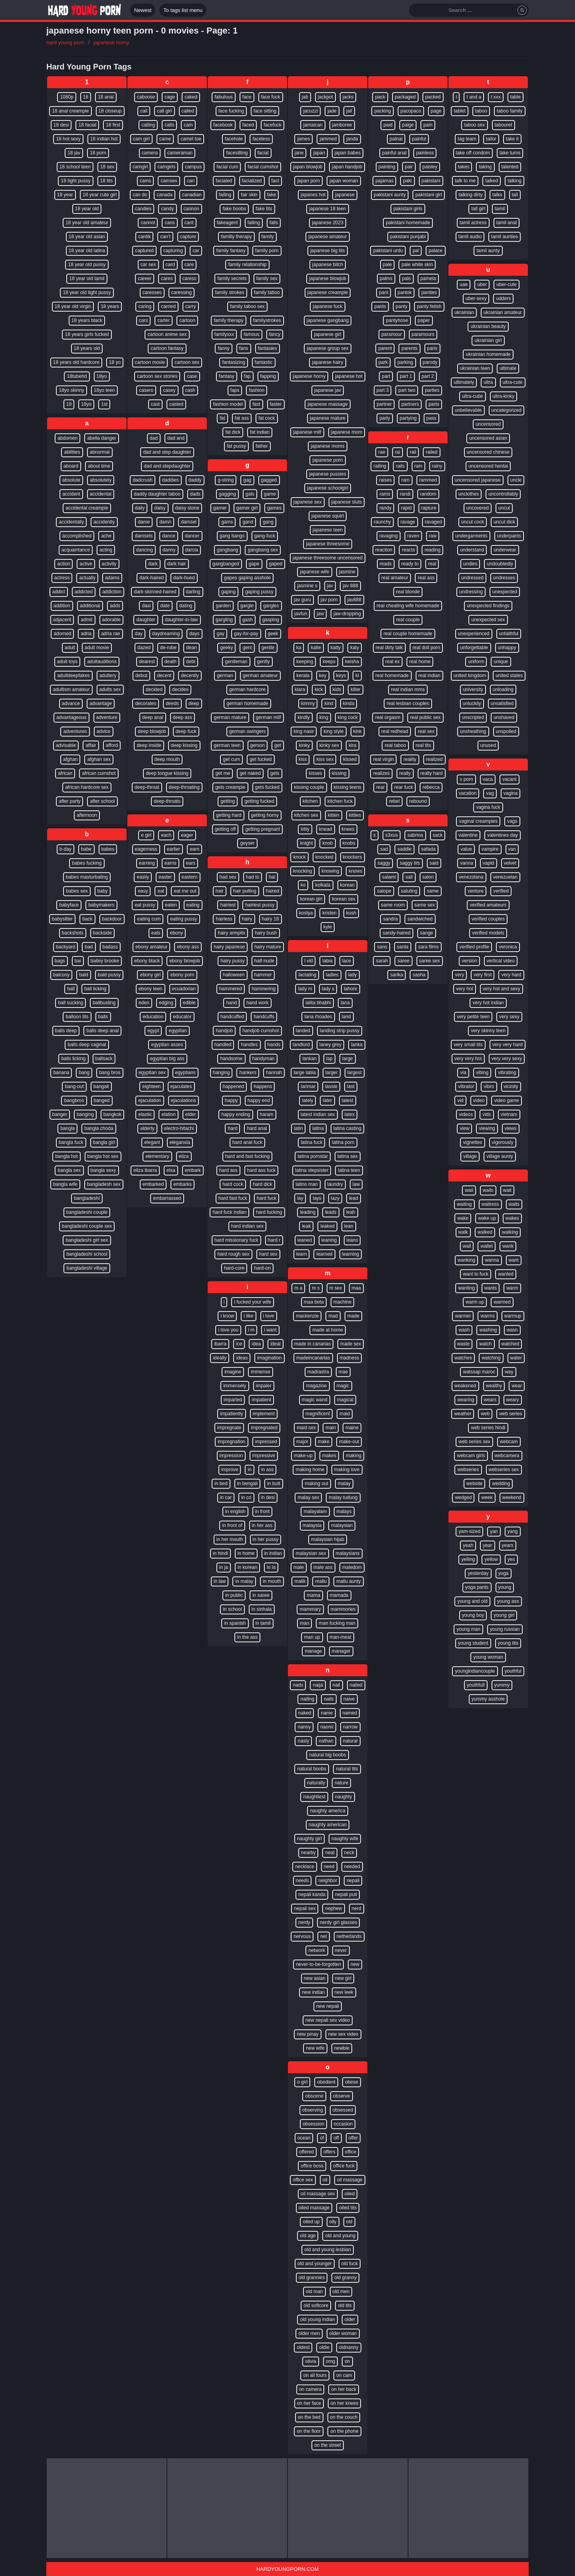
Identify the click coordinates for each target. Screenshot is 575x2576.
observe (341, 2096)
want (514, 1260)
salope (384, 891)
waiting (464, 1204)
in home (246, 1553)
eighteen (151, 1086)
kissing (339, 773)
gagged (269, 480)
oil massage (350, 2180)
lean (348, 1226)
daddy (195, 480)
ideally (219, 1358)
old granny (345, 2277)
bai (78, 961)
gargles (271, 605)
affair (90, 745)
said (434, 863)
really (405, 773)
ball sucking (70, 1003)
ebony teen (150, 989)
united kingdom (470, 675)
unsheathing (473, 731)
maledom (352, 1567)
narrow (350, 1727)
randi (405, 494)
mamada (339, 1595)
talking (514, 181)
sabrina (415, 835)
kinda (349, 703)
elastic (145, 1114)
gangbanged (225, 564)
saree (403, 961)
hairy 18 (270, 919)
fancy (275, 334)
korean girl (311, 899)
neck (349, 1852)
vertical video (501, 961)
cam (188, 125)
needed (352, 1866)
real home (419, 661)
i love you (228, 1330)
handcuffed (232, 1016)
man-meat (340, 1637)
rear (380, 787)
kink (357, 731)
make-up (303, 1455)
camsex (169, 181)
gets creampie (230, 787)
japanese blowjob (327, 278)
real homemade (391, 675)
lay (300, 1198)
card (170, 264)
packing (382, 111)
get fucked (261, 759)
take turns (510, 153)
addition (62, 605)
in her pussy (266, 1539)
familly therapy (236, 236)
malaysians (348, 1553)
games (274, 508)
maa (356, 1288)
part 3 (383, 390)
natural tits (347, 1769)
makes (329, 1455)
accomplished (76, 536)
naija (318, 1685)
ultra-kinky (504, 396)
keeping (304, 661)
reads (386, 564)
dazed (144, 647)
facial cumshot (263, 167)
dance (168, 536)
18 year (65, 195)
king (323, 717)
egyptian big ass (167, 1058)
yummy (502, 1685)
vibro (489, 1086)
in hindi (220, 1553)
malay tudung (343, 1497)
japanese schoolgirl (327, 488)
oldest (303, 2347)
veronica (508, 947)
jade (332, 111)
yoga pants (477, 1587)
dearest (147, 661)
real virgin (383, 759)
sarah (382, 961)
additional (90, 605)
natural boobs (311, 1769)
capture (188, 236)
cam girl (141, 139)
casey (169, 390)
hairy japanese (229, 947)
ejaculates (181, 1086)
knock (299, 857)
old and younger (314, 2263)
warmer (463, 1316)
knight (306, 843)
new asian (314, 1978)
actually (87, 578)
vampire (490, 849)
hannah (274, 1072)
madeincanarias (313, 1358)
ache (106, 536)
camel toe (190, 139)
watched (510, 1344)
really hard (431, 773)
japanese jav (327, 390)
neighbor (327, 1880)
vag (490, 793)
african (65, 773)
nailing (307, 1699)
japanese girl (327, 334)
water (516, 1358)
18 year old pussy (86, 264)
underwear (505, 550)
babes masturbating (87, 877)
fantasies (267, 348)
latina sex (347, 1156)
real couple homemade (407, 633)
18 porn (98, 153)
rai (397, 452)
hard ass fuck (261, 1170)
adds (115, 605)
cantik (144, 236)
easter (165, 877)
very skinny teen (488, 1030)
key (323, 675)
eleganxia (180, 1142)
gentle (268, 647)
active (85, 564)
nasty (303, 1741)
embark (193, 1170)
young (505, 1587)
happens (263, 1086)
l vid (308, 961)
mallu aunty (348, 1581)
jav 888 (350, 586)
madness (349, 1358)
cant (189, 222)
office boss (312, 2166)
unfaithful (509, 633)
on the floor (309, 2431)
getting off (225, 829)
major (302, 1441)
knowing (330, 871)
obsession (313, 2124)
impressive (263, 1455)
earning (147, 863)
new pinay (307, 2034)
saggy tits (410, 863)
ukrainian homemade (488, 354)
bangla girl (104, 1142)
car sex (148, 264)
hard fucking (269, 1212)
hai (272, 877)
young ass (508, 1601)
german (225, 675)
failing (225, 195)
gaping (228, 592)
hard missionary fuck (236, 1240)
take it (512, 139)
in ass (267, 1469)
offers (329, 2152)
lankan (309, 1058)
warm (512, 1288)
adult (70, 647)
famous (251, 334)
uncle (516, 480)
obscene (314, 2096)
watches (463, 1358)
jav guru (302, 600)
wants (490, 1288)
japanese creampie (327, 292)
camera (150, 153)
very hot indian (488, 1003)
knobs (349, 843)
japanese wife (314, 572)
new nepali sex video (327, 2020)
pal (415, 250)
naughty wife (344, 1838)
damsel (188, 522)
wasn (512, 1330)
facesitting (237, 153)
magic (343, 1386)
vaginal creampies (478, 821)
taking (485, 167)
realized (434, 759)
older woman (343, 2333)
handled (223, 1044)
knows (355, 871)
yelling (468, 1559)
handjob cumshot (260, 1030)
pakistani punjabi (408, 236)
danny (169, 550)
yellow (491, 1559)
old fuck (349, 2263)
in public (234, 1595)
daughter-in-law (181, 619)
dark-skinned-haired (155, 592)
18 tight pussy (75, 181)
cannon (191, 208)
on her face (309, 2403)
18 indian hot (104, 139)
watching (491, 1358)
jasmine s (307, 586)
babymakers (101, 905)
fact (275, 181)
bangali (101, 1086)
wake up (487, 1218)
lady (352, 975)
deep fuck (186, 731)
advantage (100, 703)
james (303, 139)
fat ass (242, 418)
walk (463, 1232)
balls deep (66, 1030)
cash (190, 390)
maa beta (314, 1302)
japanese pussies (327, 474)
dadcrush (142, 480)
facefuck (273, 125)
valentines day (502, 835)
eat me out (185, 891)
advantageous (71, 717)
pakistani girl (428, 195)
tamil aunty (488, 250)
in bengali (247, 1483)
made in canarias (312, 1344)
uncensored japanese (478, 480)
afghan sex (99, 759)
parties (432, 390)
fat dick (232, 432)
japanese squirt (327, 516)
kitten (333, 815)
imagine (232, 1372)
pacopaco (411, 111)
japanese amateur (327, 236)
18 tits (106, 181)
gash (247, 619)
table (515, 97)
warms (487, 1316)
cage (170, 97)
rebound (418, 801)
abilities (72, 452)
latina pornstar (312, 1156)
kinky (304, 745)
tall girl (478, 208)
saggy (383, 863)
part (386, 376)
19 (68, 404)
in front (262, 1511)
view (464, 1128)
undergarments (471, 536)
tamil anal (506, 222)
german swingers (247, 731)
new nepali (327, 2006)
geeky (226, 647)
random (428, 494)
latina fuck (311, 1142)
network (316, 1950)
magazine (316, 1386)
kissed (350, 759)
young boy (473, 1615)
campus (193, 167)
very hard (511, 975)
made (353, 1316)
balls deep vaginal (86, 1044)
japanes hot (313, 195)
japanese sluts (346, 502)
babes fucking (86, 863)
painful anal (394, 153)
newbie (341, 2048)
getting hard (228, 815)
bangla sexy (103, 1170)
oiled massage (314, 2208)
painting (387, 167)
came (165, 139)
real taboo (395, 745)
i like (248, 1316)
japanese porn (327, 460)
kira (352, 745)
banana (61, 1072)
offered (306, 2152)
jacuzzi (310, 111)
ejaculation (149, 1100)
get (277, 745)
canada (164, 195)
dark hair (176, 564)
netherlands (349, 1936)
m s (315, 1288)
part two (406, 390)
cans (169, 222)
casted (176, 404)
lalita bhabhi (318, 1003)
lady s (328, 989)
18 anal (105, 97)
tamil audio (470, 236)
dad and (175, 438)
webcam (509, 1441)
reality (409, 759)
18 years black (86, 320)
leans (352, 1240)
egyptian (177, 1030)
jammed (328, 139)
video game (506, 1100)
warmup (512, 1316)
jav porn (329, 600)
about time (99, 466)
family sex (267, 278)
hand (231, 1003)
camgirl (140, 167)
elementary (157, 1156)
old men (341, 2291)
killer (356, 689)
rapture (428, 508)
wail (469, 1190)
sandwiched (419, 919)
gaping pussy (259, 592)
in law (220, 1581)
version (469, 961)
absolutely (100, 480)
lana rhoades (318, 1016)
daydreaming (166, 633)
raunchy (382, 522)
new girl (343, 1978)
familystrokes (267, 320)
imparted (233, 1400)
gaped (275, 564)
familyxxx (224, 334)
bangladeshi (87, 1198)
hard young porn (65, 42)
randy (385, 508)
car (195, 250)
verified (501, 891)
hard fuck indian (229, 1212)
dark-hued (184, 578)
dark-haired (151, 578)
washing (488, 1330)
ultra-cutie (472, 396)
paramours (423, 334)
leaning (329, 1240)
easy (143, 891)
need (329, 1866)
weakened (465, 1386)
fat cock (266, 418)
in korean (247, 1567)
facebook (223, 125)
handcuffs (264, 1016)
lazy (335, 1198)
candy (167, 208)
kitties (355, 815)
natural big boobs (327, 1755)
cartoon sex (186, 362)
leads (331, 1212)
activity (109, 564)
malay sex (308, 1497)
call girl (164, 111)
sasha (418, 975)
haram (267, 1114)
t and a (473, 97)
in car (226, 1497)
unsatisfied (502, 703)
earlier (173, 849)
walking (510, 1232)
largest (354, 1072)
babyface (69, 905)
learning (350, 1254)
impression (231, 1455)
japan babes (348, 153)
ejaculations (183, 1100)
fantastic (264, 362)
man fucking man (337, 1623)
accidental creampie (86, 508)
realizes (381, 773)
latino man (306, 1184)
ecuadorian (184, 989)
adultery (108, 675)
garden (223, 605)
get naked (250, 773)
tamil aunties (504, 236)
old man (314, 2291)
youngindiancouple (475, 1671)
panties (429, 292)
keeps (329, 661)
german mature (230, 717)
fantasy (226, 376)
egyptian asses (167, 1044)
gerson (257, 745)
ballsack (104, 1058)
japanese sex (307, 502)
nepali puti (346, 1894)
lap (329, 1058)
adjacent (62, 619)
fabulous (223, 97)
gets (275, 773)
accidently (104, 522)
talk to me (465, 181)
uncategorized (506, 410)
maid (344, 1413)
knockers (352, 857)
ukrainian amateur (503, 312)
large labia (304, 1072)
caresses (152, 292)
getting (227, 801)
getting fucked (259, 801)
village (470, 1156)
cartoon (187, 320)
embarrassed (167, 1198)
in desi (268, 1497)
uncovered (477, 508)
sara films (428, 947)
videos (466, 1114)
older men (308, 2333)
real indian (429, 675)
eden (144, 1003)
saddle (404, 849)
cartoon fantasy (167, 348)
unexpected (504, 592)
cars (143, 320)
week (486, 1497)
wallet (486, 1246)
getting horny (265, 815)
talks (497, 195)
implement (264, 1413)
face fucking (231, 111)
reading (432, 550)
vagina (511, 793)
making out (316, 1483)
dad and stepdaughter (167, 466)
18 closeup (110, 111)
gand (247, 522)
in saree (261, 1595)
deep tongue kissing (167, 773)
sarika (396, 975)
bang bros (109, 1072)
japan (319, 153)
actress (62, 578)
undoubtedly (500, 564)
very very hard (507, 1044)
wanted (506, 1274)
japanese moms (328, 446)
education (153, 1016)
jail (349, 111)
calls (169, 125)
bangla (67, 1128)
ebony (176, 933)
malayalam (315, 1511)
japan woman (343, 181)
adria (86, 633)
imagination (269, 1358)
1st (104, 404)
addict (58, 592)
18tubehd (77, 376)
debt (190, 661)
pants (380, 306)
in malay (244, 1581)
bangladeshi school (86, 1254)
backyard (65, 947)
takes (464, 167)
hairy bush (266, 933)
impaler (264, 1386)
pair (409, 167)
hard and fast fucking (247, 1156)
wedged (463, 1497)
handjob (224, 1030)
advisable (66, 745)
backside (102, 933)
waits (514, 1204)
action (63, 564)
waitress (490, 1204)
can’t (165, 236)
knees (348, 829)
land (346, 1016)
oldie (324, 2347)
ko (303, 885)
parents (409, 348)
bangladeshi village (86, 1268)
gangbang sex (263, 550)
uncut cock (472, 522)
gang (268, 522)
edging (166, 1003)
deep (193, 703)
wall (467, 1246)
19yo (86, 404)
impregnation (231, 1441)
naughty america (327, 1810)
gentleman (236, 661)
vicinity (511, 1086)
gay (220, 633)
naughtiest (314, 1797)
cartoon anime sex (166, 334)
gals (250, 494)
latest (347, 1100)
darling (193, 592)
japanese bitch (327, 264)
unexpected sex (488, 619)
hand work (257, 1003)
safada (428, 849)
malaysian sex (310, 1553)
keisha (352, 661)
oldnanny (349, 2347)
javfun (300, 613)
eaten (171, 905)
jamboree (342, 125)
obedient (326, 2082)
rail (413, 452)
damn (165, 522)
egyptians (185, 1072)
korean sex (343, 899)
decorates (145, 703)
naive (349, 1699)
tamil (500, 208)
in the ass (247, 1637)
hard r (274, 1240)
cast (155, 404)
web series (510, 1413)
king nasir (303, 731)
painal (396, 139)
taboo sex (474, 125)
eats (156, 933)
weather (462, 1413)
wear (517, 1386)
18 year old (87, 208)
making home (309, 1469)
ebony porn (182, 975)
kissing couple (309, 787)
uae (464, 284)
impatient (261, 1400)
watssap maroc (479, 1372)
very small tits (468, 1044)
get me (222, 773)
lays (317, 1198)
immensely (234, 1386)
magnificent (317, 1413)
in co (246, 1497)
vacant (509, 779)
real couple (408, 619)
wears (490, 1400)
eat (160, 891)
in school (232, 1609)
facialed (224, 181)
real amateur (394, 578)
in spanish (235, 1623)
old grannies (312, 2277)
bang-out (74, 1086)
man (304, 1623)
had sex (228, 877)
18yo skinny (71, 390)
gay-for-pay (246, 633)
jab (305, 97)
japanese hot (349, 376)
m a (298, 1288)
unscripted (473, 717)
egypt (153, 1030)
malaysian (342, 1525)
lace (346, 961)
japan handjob (347, 167)
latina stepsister (311, 1170)
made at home (327, 1330)
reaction (384, 550)
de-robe (168, 647)
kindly (303, 717)
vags (512, 821)
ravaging (388, 536)
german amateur (260, 675)
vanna (466, 863)
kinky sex (329, 745)
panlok (405, 292)
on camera (310, 2389)
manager (341, 1651)
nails (329, 1699)
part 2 (428, 376)
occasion (343, 2124)
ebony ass (188, 947)
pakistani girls (407, 208)
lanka (357, 1044)
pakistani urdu (388, 250)
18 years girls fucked (87, 334)
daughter (145, 619)
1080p (66, 97)
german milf (268, 717)
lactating (307, 975)
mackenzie (307, 1316)
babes (108, 849)
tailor (491, 139)
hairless (224, 919)
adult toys (67, 661)
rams (384, 494)
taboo (481, 111)
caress (189, 278)
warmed (502, 1302)
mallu (321, 1581)
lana (345, 1003)
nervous (302, 1936)
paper (424, 320)
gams (227, 522)
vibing (482, 1072)
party (384, 418)
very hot (464, 989)
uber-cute (506, 284)
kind (328, 703)
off (336, 2138)
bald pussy (109, 975)
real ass (426, 578)
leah (350, 1212)
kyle (327, 927)
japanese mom (347, 432)
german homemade (247, 703)
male (298, 1567)
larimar (308, 1086)
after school (102, 801)
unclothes (468, 494)
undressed (472, 578)
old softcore (315, 2305)
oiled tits (348, 2208)
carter (163, 320)
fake (271, 195)
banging (85, 1114)
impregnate (229, 1427)
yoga (503, 1573)
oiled (350, 2194)
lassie (331, 1086)
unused (488, 745)
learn (301, 1254)
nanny (304, 1727)
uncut (504, 508)
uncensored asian (488, 438)
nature (341, 1783)
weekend (511, 1497)
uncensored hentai (488, 466)
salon (428, 877)
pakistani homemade (408, 222)
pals (406, 278)
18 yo (115, 362)
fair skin (249, 195)
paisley (429, 167)
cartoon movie (150, 362)
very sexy (509, 1016)
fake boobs (234, 208)
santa (402, 947)
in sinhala (262, 1609)
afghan (70, 759)
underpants (509, 536)
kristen (329, 913)
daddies (170, 480)
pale (387, 264)
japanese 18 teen (327, 208)
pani (383, 292)
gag (247, 480)
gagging (227, 494)
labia (327, 961)
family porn (267, 250)
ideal (275, 1344)
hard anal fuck (247, 1142)
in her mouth (229, 1539)
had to (252, 877)
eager (187, 835)
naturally (316, 1783)
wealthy (494, 1386)
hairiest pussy (259, 905)
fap (247, 376)
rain (418, 466)
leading (307, 1212)
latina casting (347, 1128)
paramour (391, 334)
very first (483, 975)
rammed (428, 480)
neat (329, 1852)
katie (316, 647)
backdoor (112, 919)
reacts (408, 550)
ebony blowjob (184, 961)
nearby (308, 1852)
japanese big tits (327, 250)
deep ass (182, 717)
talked (491, 181)
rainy (437, 466)
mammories (343, 1609)
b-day (65, 849)
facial (263, 153)
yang (513, 1531)
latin (298, 1128)
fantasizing (233, 362)
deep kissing (184, 745)
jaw (320, 613)
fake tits (264, 208)
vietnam (509, 1114)
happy (231, 1100)
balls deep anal (102, 1030)
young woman (488, 1657)
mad (332, 1316)
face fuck (270, 97)
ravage (408, 522)
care (189, 264)
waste (463, 1344)
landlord (301, 1044)
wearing (465, 1400)
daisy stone (187, 508)
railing (379, 466)
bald (83, 975)
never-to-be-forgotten (318, 1964)
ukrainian (464, 312)
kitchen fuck (340, 801)
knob (327, 843)
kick (319, 689)
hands (274, 1044)
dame (144, 522)
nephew (333, 1908)
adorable (111, 619)
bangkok (112, 1114)
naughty (343, 1797)
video (479, 1100)
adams (112, 578)
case (192, 376)
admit (86, 619)
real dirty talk (389, 647)
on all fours (315, 2375)
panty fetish (429, 306)
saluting (409, 891)
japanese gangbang (328, 320)
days (194, 633)
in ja (223, 1567)
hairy (247, 919)
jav (330, 586)
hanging (221, 1072)
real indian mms (408, 689)
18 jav (73, 153)
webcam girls (471, 1455)
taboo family (510, 111)
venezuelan (505, 877)
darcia (191, 550)
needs (302, 1880)
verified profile (474, 947)
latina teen (349, 1170)
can (190, 181)
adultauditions (102, 661)
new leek (344, 1992)
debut (141, 675)
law (356, 1184)
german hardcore (247, 689)
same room (393, 905)
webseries (468, 1469)
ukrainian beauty (488, 326)
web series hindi (488, 1427)
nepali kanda (311, 1894)
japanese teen (328, 530)
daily (140, 508)
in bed (221, 1483)
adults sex (110, 689)
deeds (172, 703)
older (350, 2319)
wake (462, 1218)
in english (235, 1511)
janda (352, 139)
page (436, 111)
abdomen (67, 438)
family (268, 236)
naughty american (328, 1824)
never (341, 1950)
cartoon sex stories (157, 376)
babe (86, 849)
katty (336, 647)
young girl (504, 1615)
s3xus (391, 835)
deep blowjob (152, 731)
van (512, 849)
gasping (270, 619)
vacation (468, 793)
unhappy (507, 647)
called (188, 111)
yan (494, 1531)
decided (154, 689)
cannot (148, 222)
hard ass (228, 1170)
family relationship (247, 264)
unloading (503, 689)
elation (168, 1114)
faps (235, 390)
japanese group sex (328, 348)
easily (143, 877)
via (463, 1072)
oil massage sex (318, 2194)
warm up (475, 1302)
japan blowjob (307, 167)
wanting (466, 1288)
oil (325, 2180)
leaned (304, 1240)
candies (143, 208)
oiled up (311, 2221)
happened (233, 1086)
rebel (394, 801)
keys (341, 675)
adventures (75, 731)
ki (357, 675)
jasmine (347, 572)
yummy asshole (488, 1699)
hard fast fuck (232, 1198)
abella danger (101, 438)
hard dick (262, 1184)
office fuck (344, 2166)
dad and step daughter (167, 452)
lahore (350, 989)
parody (430, 362)
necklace (304, 1866)
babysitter (62, 919)
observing (312, 2110)
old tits (345, 2305)
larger (331, 1072)
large (347, 1058)
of (322, 2138)
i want (270, 1330)
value (466, 849)
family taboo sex (247, 306)
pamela (428, 278)
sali (408, 877)
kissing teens (347, 787)
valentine (468, 835)
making (353, 1455)
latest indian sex (318, 1114)
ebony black (147, 961)
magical (345, 1400)
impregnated (264, 1427)
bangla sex (69, 1170)
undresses (504, 578)
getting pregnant (262, 829)
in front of (232, 1525)
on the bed (309, 2417)
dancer (192, 536)
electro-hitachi (179, 1128)
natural (350, 1741)
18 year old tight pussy (87, 292)
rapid (406, 508)
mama (313, 1595)
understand (472, 550)
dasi (146, 605)
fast (256, 404)
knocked (324, 857)
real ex (392, 661)
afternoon (87, 815)
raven (413, 536)
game (270, 494)
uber (482, 284)
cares (166, 278)
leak (306, 1226)
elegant (152, 1142)
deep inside (149, 745)
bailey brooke (105, 961)
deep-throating (184, 787)
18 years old (87, 348)
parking (405, 362)
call (143, 111)
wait (507, 1190)
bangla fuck (71, 1142)
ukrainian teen (475, 368)
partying (408, 418)
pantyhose (397, 320)
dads (195, 494)
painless (425, 153)
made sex (350, 1344)
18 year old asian (87, 236)
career (144, 278)
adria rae (110, 633)
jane (299, 153)
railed (431, 452)
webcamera (507, 1455)
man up (312, 1637)
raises (385, 480)
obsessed (343, 2110)
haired (272, 891)
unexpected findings (488, 605)
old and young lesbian (327, 2249)
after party (69, 801)
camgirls (166, 167)
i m (251, 1330)
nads (298, 1685)
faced (248, 125)
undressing (471, 592)
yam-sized (469, 1531)
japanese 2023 (327, 222)
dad (154, 438)
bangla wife (65, 1184)
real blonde (408, 592)
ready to (409, 564)
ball (71, 989)
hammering (264, 989)
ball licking (95, 989)
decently (190, 675)
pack (380, 97)
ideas (242, 1358)
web (485, 1413)
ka (298, 647)
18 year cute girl (100, 195)
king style (333, 731)
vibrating (507, 1072)
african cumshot (99, 773)
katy (354, 647)
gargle (247, 605)
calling (148, 125)
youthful (513, 1671)
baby (102, 891)
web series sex (474, 1441)
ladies (332, 975)
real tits (423, 745)
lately (307, 1100)
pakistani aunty (390, 195)
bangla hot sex (103, 1156)
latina (318, 1128)
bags (60, 961)
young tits (508, 1643)
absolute (71, 480)
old (349, 2221)
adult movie (97, 647)
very (459, 975)
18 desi (61, 125)
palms (386, 278)
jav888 (354, 600)
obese (351, 2082)
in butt (273, 1483)
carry (190, 306)
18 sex (107, 167)
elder (190, 1114)
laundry (335, 1184)
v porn (466, 779)
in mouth (272, 1581)
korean (347, 885)
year (487, 1545)
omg (330, 2361)
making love (347, 1469)
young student (473, 1643)
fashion (256, 390)
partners (410, 404)
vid (460, 1100)
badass (110, 947)
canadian (192, 195)
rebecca (431, 787)
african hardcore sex (87, 787)
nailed (356, 1685)
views (511, 1128)
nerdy (304, 1922)
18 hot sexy (68, 139)
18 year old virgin (73, 306)
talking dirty (470, 195)
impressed (266, 1441)
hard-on (262, 1268)
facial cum (227, 167)
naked (304, 1713)
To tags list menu (182, 10)
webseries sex (504, 1469)
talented (510, 167)
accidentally (71, 522)
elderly (147, 1128)
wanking (466, 1260)
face (247, 97)
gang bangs (232, 536)
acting (105, 550)
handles (249, 1044)
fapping (268, 376)
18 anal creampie (70, 111)
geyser (247, 843)
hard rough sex (233, 1254)
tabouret (503, 125)
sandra (390, 919)
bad (89, 947)
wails (488, 1190)
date (164, 605)
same (432, 891)
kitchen (310, 801)
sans (382, 947)
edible (189, 1003)
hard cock (232, 1184)
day (138, 633)
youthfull (476, 1685)
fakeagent (227, 222)
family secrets (231, 278)
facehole (234, 139)
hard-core (234, 1268)
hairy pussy (232, 961)
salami (389, 877)
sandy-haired (396, 933)
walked (485, 1232)
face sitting (265, 111)
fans (243, 348)
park (383, 362)
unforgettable (474, 647)
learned (324, 1254)
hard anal (257, 1128)
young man (468, 1629)
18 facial (87, 125)
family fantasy (230, 250)
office (350, 2152)
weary (512, 1400)
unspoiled (506, 731)
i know (227, 1316)
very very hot (468, 1058)
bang (84, 1072)
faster (276, 404)
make (323, 1441)
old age (307, 2235)
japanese (345, 195)
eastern (190, 877)
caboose (146, 97)
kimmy (308, 703)
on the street (327, 2445)
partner (384, 404)
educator (182, 1016)
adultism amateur (71, 689)
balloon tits (76, 1016)
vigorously (503, 1142)
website (474, 1483)
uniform (476, 661)
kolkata (322, 885)
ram (405, 480)
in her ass (262, 1525)
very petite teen (473, 1016)
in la (271, 1567)
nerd (356, 1908)
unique (501, 661)
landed (303, 1030)
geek (273, 633)
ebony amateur (151, 947)
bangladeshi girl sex (86, 1240)
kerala (302, 675)
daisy (159, 508)
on (347, 2361)
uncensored (488, 424)
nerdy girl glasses (338, 1922)
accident (71, 494)
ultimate (508, 368)
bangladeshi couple (86, 1212)
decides (180, 689)
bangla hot (66, 1156)
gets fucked (267, 787)
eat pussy (145, 905)
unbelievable (468, 410)
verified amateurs (488, 905)
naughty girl (309, 1838)
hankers (247, 1072)
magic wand (314, 1400)
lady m (305, 989)
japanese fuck (327, 306)
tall (515, 195)
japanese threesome (327, 544)
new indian (313, 1992)
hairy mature (267, 947)
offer (353, 2138)
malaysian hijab (327, 1539)
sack (438, 835)
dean (191, 647)
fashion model (228, 404)
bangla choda (98, 1128)
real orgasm (387, 717)
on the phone (344, 2431)
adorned (62, 633)
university (473, 689)
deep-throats (167, 801)
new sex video (343, 2034)
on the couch (344, 2417)
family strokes (229, 292)
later (327, 1100)
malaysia (312, 1525)
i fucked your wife (252, 1302)
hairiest (228, 905)
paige (408, 125)
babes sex (77, 891)
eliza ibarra (145, 1170)
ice (239, 1344)
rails (400, 466)
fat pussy (236, 446)
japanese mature (327, 418)
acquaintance (75, 550)
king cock (348, 717)
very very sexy (507, 1058)
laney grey (330, 1044)
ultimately (464, 382)
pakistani (431, 181)
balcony (61, 975)
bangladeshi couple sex (87, 1226)
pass (431, 418)
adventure (106, 717)
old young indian (317, 2319)
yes (511, 1559)
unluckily (472, 703)
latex (350, 1114)
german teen (227, 745)
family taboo (267, 292)
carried (168, 306)
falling (254, 222)
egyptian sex (152, 1072)
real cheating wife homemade (408, 605)
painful (419, 139)
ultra (488, 382)
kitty (305, 829)
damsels (144, 536)
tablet (459, 111)
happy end (259, 1100)
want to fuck (475, 1274)
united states (509, 675)
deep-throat (147, 787)
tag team (467, 139)
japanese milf (307, 432)
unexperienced (474, 633)
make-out (349, 1441)
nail (336, 1685)
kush (351, 913)
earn (194, 849)
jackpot (325, 97)
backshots (72, 933)
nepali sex (304, 1908)
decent (164, 675)
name (327, 1713)
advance (71, 703)
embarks (182, 1184)
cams (145, 181)
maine (352, 1427)
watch (485, 1344)
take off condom (473, 153)
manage (313, 1651)
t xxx (496, 97)
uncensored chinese (488, 452)
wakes (512, 1218)
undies (470, 564)
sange (426, 933)
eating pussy (183, 919)
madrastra (318, 1372)
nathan (326, 1741)
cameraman (179, 153)
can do (140, 195)
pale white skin (417, 264)
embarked (153, 1184)
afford (112, 745)
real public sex (425, 717)
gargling (224, 619)
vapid (488, 863)
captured (144, 250)
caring (144, 306)
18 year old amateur (86, 222)
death (170, 661)
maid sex (306, 1427)
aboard (70, 466)
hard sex (268, 1254)
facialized (252, 181)
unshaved (504, 717)
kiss (303, 759)
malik (299, 1581)
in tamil (263, 1623)
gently (263, 661)
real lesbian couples (408, 703)
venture (476, 891)
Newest (142, 10)
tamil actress (473, 222)
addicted (84, 592)
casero (146, 390)
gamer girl (247, 508)
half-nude (264, 961)
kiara (300, 689)
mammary (310, 1609)
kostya (306, 913)
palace (435, 250)
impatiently (231, 1413)
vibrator (466, 1086)
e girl (146, 835)
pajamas (384, 181)
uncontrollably (503, 494)
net (323, 1936)
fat (222, 418)
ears (190, 863)
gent (247, 647)
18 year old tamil (86, 278)
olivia (310, 2361)
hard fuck (266, 1198)
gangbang (227, 550)
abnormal (100, 452)
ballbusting (104, 1003)
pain (427, 125)
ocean (304, 2138)
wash (464, 1330)
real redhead (394, 731)
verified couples (488, 919)
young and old (472, 1601)
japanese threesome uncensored (328, 558)
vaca (488, 779)
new (355, 1964)
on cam (344, 2375)
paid (388, 125)
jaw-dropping (347, 613)
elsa (171, 1170)
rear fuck (403, 787)
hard (232, 1128)
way (509, 1372)
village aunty (499, 1156)
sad (384, 849)
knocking (302, 871)
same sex (424, 905)
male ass (323, 1567)
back (87, 919)
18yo (102, 376)
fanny (223, 348)
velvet (510, 863)
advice (104, 731)
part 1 (406, 376)
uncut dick (504, 522)
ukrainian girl (488, 340)
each (166, 835)
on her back (343, 2389)
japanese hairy (327, 362)
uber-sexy (476, 298)
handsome (231, 1058)
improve (229, 1469)
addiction (111, 592)
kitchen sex (306, 815)
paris (432, 348)
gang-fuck (265, 536)
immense (260, 1372)
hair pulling (244, 891)
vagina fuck (488, 807)
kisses (315, 773)
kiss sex (324, 759)
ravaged (433, 522)
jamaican (312, 125)
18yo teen (104, 390)
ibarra (220, 1344)
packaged (405, 97)
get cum (231, 759)
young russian (505, 1629)
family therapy (229, 320)
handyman (263, 1058)
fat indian (260, 432)
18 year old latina (87, 250)
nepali (353, 1880)
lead (353, 1198)
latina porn (343, 1142)
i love (268, 1316)
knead (325, 829)
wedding (501, 1483)
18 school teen (75, 167)
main (330, 1427)
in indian (273, 1553)
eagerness (146, 849)
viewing (487, 1128)
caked (190, 97)
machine (342, 1302)
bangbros (74, 1100)
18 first (113, 125)
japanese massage (327, 404)
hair (220, 891)
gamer (220, 508)
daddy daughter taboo (157, 494)
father (262, 446)
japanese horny (111, 42)
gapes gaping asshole (247, 578)
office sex (303, 2180)
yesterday (478, 1573)
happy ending (235, 1114)
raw (432, 536)
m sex (335, 1288)
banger (59, 1114)
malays (344, 1511)
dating (185, 605)
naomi (326, 1727)
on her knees (344, 2403)
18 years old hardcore (76, 362)
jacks (348, 97)
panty (401, 306)
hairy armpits (231, 933)
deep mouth (167, 759)
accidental (100, 494)
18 (85, 97)
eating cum (149, 919)
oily (333, 2221)
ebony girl (150, 975)
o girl (302, 2082)
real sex (426, 731)
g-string (226, 480)
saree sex (429, 961)
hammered (230, 989)
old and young (340, 2235)
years (508, 1545)
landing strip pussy (339, 1030)
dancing (144, 550)
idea (256, 1344)
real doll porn (426, 647)
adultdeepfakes (73, 675)
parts (433, 404)
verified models (488, 933)
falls (274, 222)
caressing (181, 292)
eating (193, 905)
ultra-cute (513, 382)
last (351, 1086)
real (432, 564)
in (249, 1469)
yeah (468, 1545)
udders (503, 298)
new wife (315, 2048)
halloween (233, 975)
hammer (263, 975)
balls (103, 1016)
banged (102, 1100)
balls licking (73, 1058)
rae (381, 452)
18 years (110, 306)
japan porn (308, 181)
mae (343, 1372)
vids (486, 1114)
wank (508, 1246)
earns (170, 863)
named (350, 1713)
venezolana (471, 877)
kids (337, 689)
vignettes (472, 1142)
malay (344, 1483)
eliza (184, 1156)
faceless (261, 139)
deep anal (152, 717)
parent (385, 348)
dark (152, 564)
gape (254, 564)
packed (433, 97)
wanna (492, 1260)
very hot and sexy (501, 989)
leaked (327, 1226)
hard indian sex (247, 1226)
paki (407, 181)
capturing (173, 250)
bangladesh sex (104, 1184)
